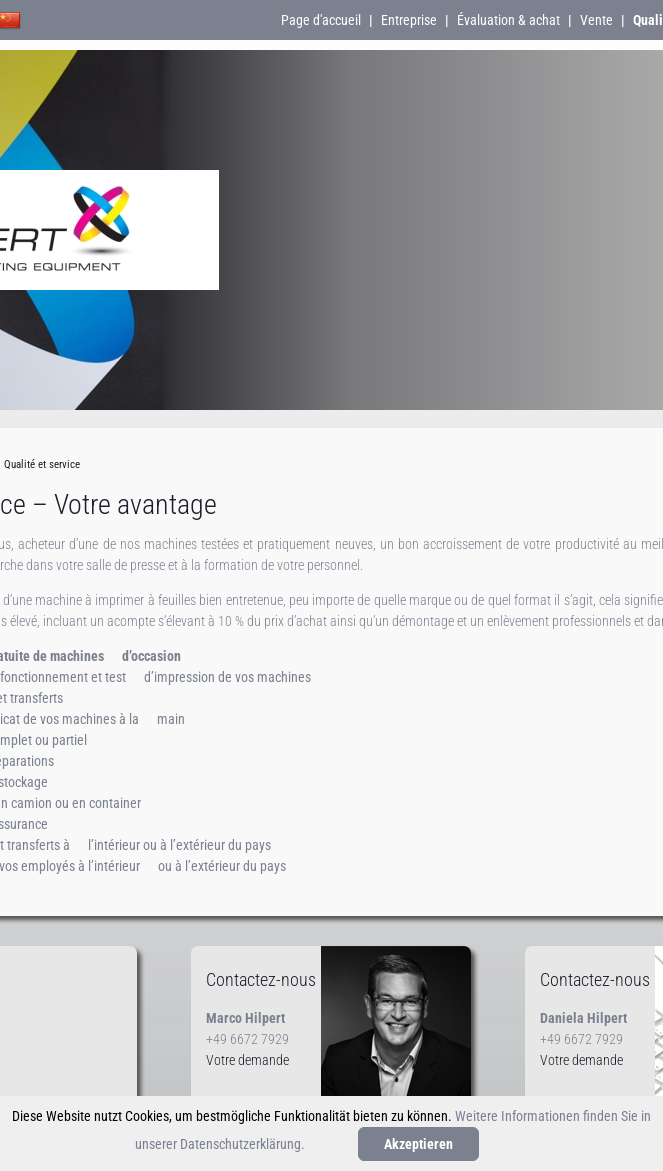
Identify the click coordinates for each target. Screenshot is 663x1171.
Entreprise (409, 20)
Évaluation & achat (508, 20)
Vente (596, 20)
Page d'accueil (321, 20)
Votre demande (247, 1060)
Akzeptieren (418, 1144)
